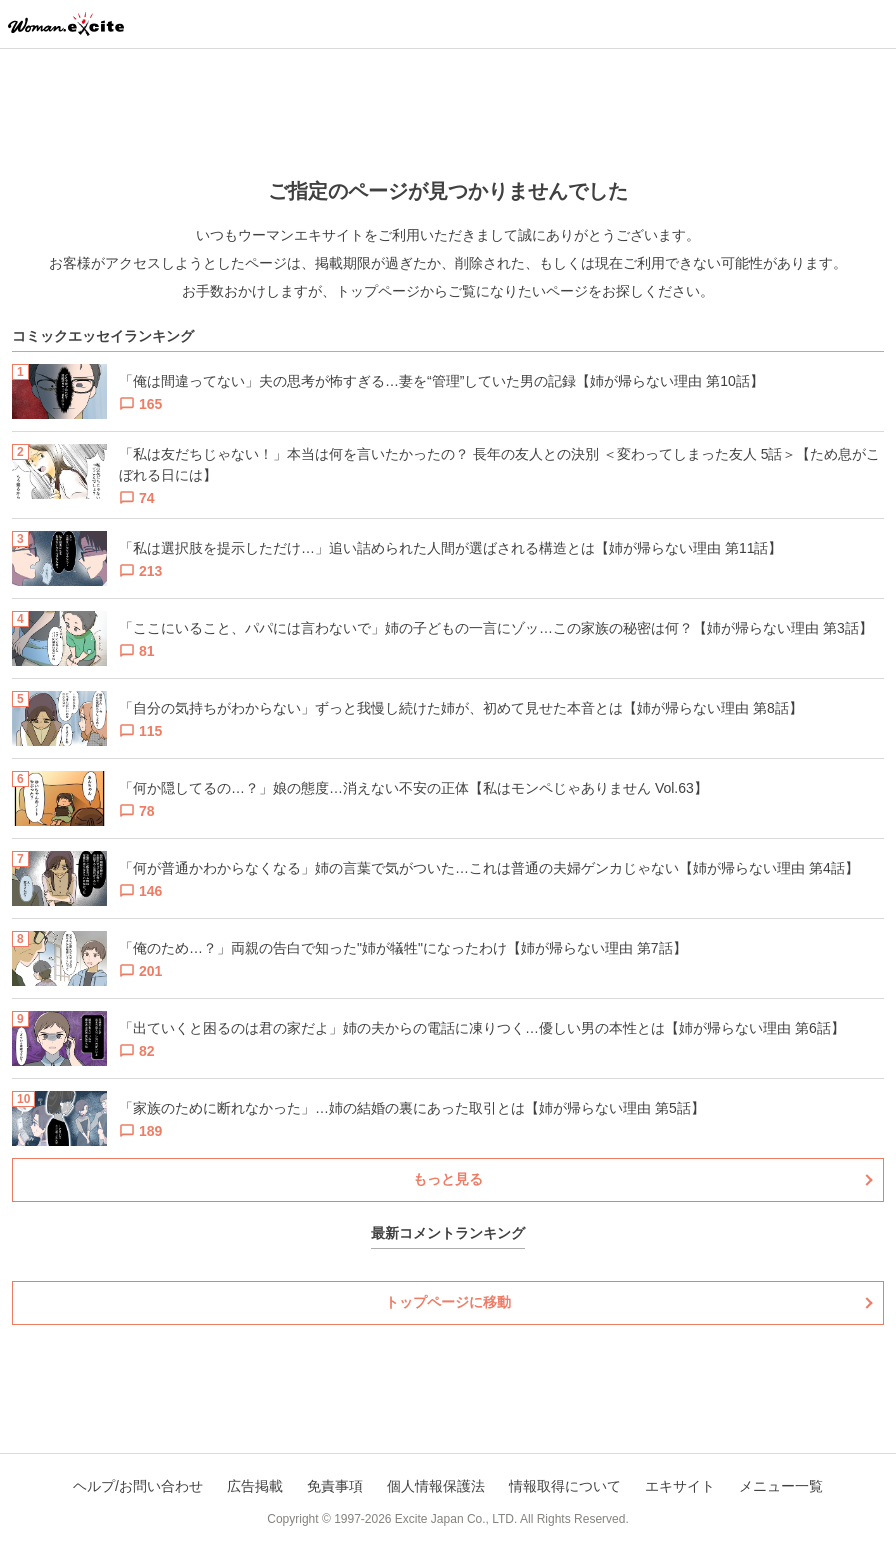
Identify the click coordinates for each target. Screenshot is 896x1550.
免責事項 (335, 1486)
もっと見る (448, 1179)
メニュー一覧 (781, 1486)
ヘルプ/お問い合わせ (138, 1486)
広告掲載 (255, 1486)
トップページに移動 (448, 1302)
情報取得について (565, 1486)
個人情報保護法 (436, 1486)
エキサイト (680, 1486)
